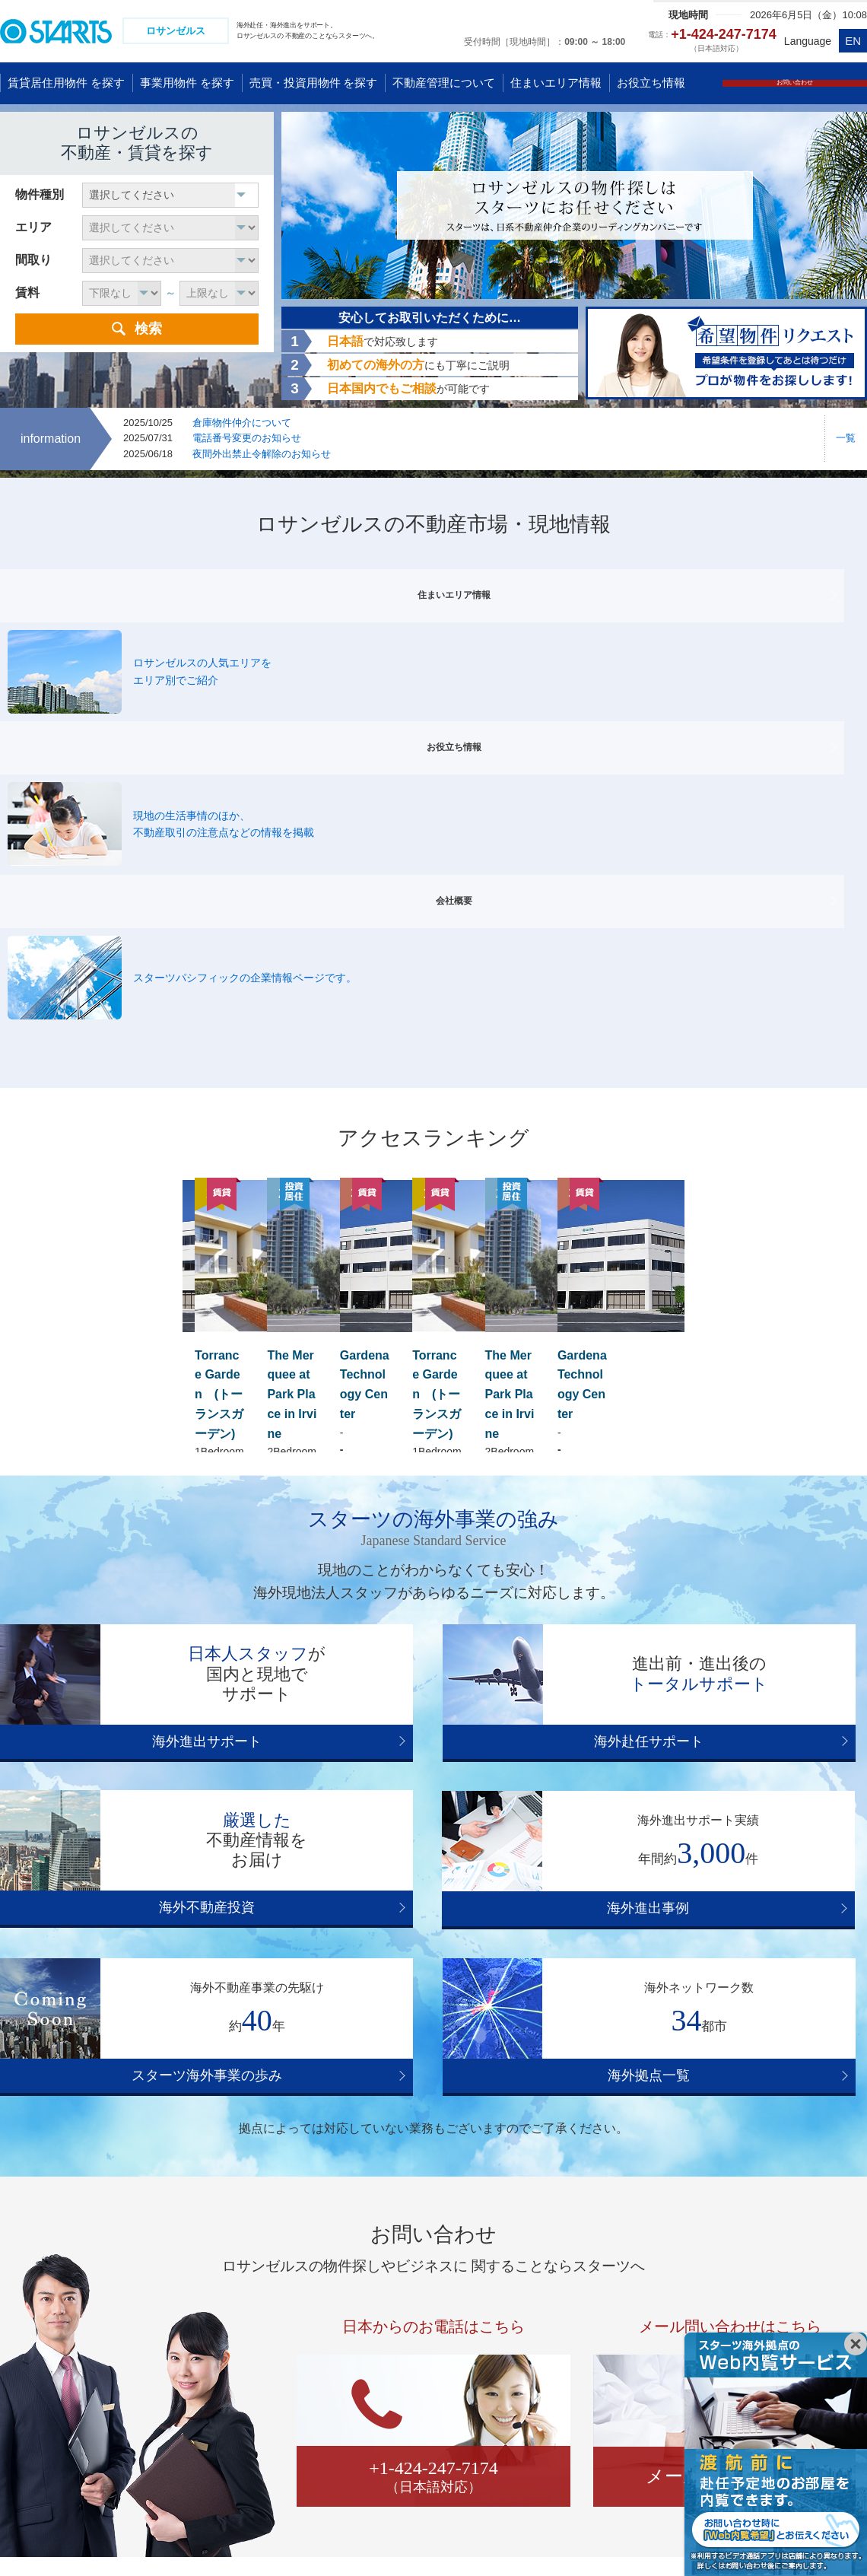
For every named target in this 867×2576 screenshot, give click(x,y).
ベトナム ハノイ (187, 2284)
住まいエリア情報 (137, 584)
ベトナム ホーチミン (197, 2305)
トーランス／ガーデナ (340, 2104)
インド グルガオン (192, 2472)
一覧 (846, 440)
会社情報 (278, 2537)
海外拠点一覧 (730, 1574)
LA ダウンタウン (553, 2104)
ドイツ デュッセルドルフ (795, 2305)
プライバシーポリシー (49, 2537)
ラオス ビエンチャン (201, 2409)
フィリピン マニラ (192, 2431)
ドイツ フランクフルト (790, 2326)
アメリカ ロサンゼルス (394, 2326)
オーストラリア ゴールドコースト (597, 2284)
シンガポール (180, 2326)
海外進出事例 (137, 1574)
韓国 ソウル (39, 2409)
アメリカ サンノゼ (383, 2367)
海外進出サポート (137, 1413)
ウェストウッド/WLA (578, 2087)
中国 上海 (34, 2284)
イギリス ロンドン (779, 2284)
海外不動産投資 (730, 1413)
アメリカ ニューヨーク (394, 2347)
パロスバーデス (454, 2104)
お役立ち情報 (433, 584)
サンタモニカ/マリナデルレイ (434, 2087)
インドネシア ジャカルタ (208, 2367)
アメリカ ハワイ (378, 2284)
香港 (22, 2367)
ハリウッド (216, 2087)
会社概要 (730, 584)
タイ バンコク (44, 2431)
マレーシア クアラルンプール (219, 2347)
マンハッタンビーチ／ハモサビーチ (736, 2087)
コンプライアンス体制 (178, 2537)
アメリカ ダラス (378, 2389)
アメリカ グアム (378, 2305)
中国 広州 (34, 2326)
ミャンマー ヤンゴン (60, 2451)
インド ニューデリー (197, 2451)
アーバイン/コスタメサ (671, 2104)
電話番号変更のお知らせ (246, 440)
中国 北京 (34, 2305)
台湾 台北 (34, 2389)
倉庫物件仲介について (241, 424)
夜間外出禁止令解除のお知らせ (261, 456)
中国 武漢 (34, 2347)
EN (853, 40)
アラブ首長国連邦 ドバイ (208, 2493)
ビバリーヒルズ (303, 2087)
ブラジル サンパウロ (388, 2431)
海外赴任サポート (433, 1413)
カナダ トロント (378, 2409)
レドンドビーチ (227, 2104)
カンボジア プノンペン (203, 2389)
